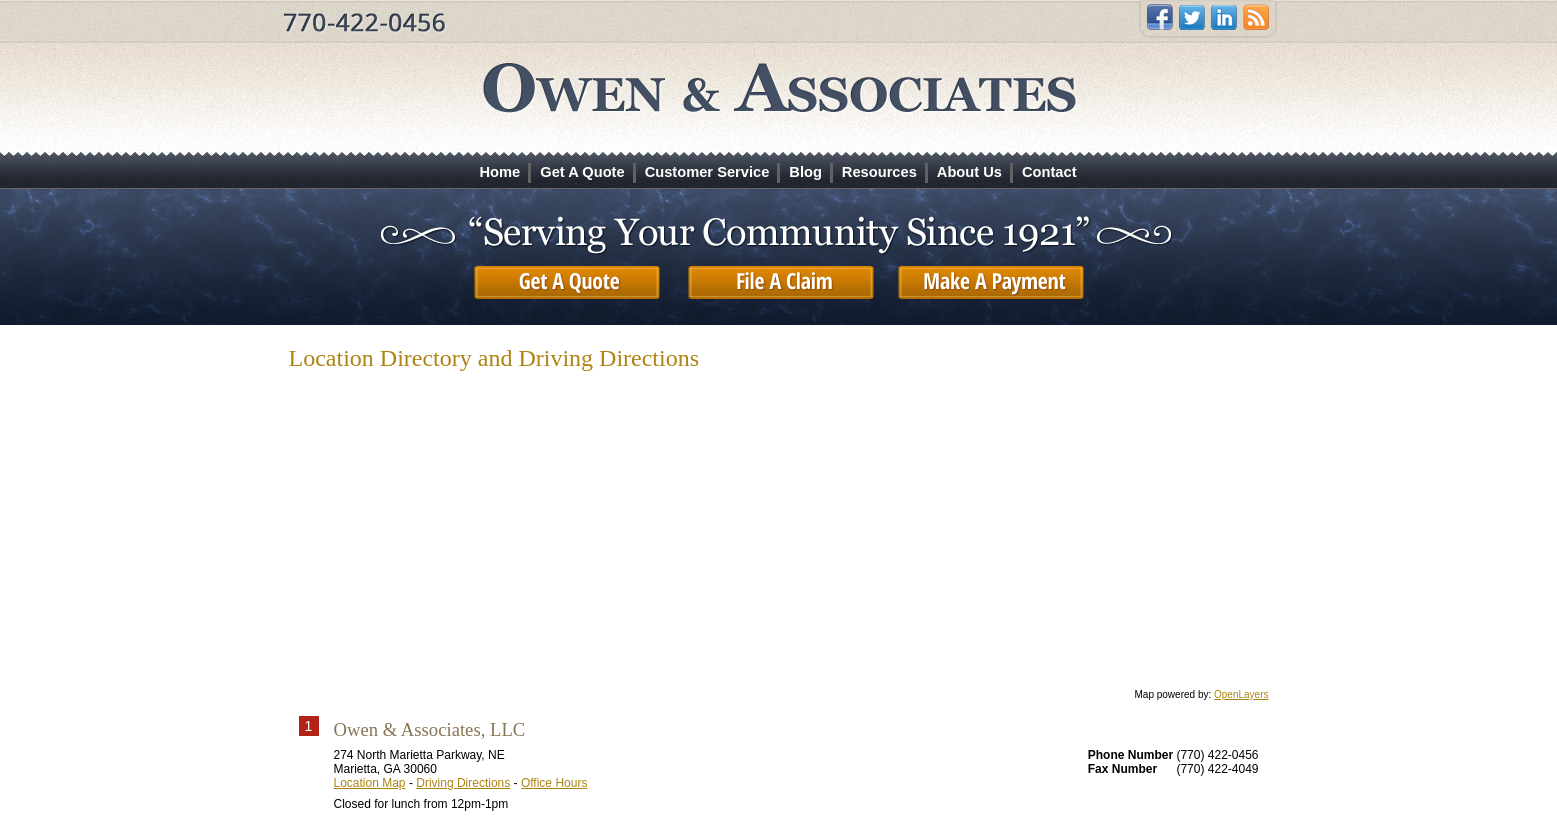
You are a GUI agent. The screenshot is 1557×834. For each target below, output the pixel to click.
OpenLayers (1241, 694)
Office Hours (554, 783)
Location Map (370, 783)
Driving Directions (463, 783)
